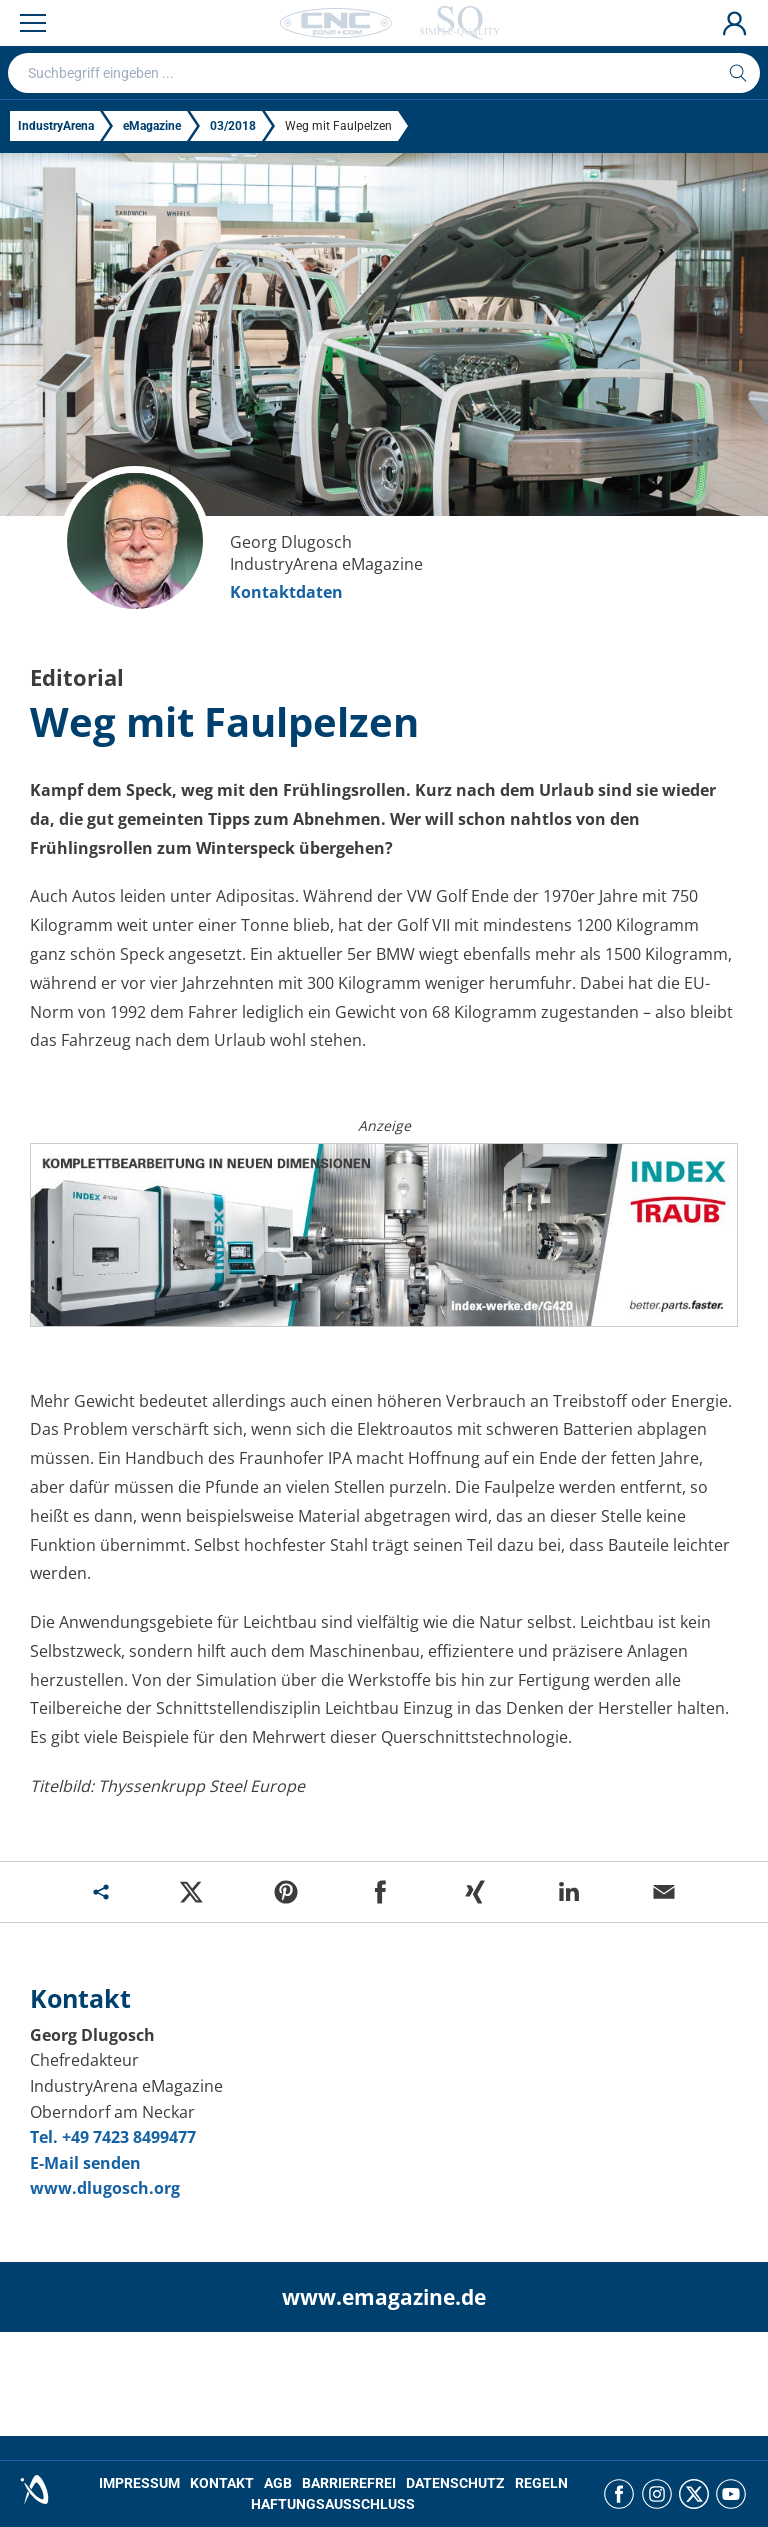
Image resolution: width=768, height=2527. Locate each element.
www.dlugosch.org (105, 2188)
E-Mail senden (85, 2163)
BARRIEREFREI (349, 2483)
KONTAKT (222, 2483)
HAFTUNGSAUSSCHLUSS (333, 2504)
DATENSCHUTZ (455, 2483)
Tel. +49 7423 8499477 (113, 2137)
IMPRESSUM (139, 2483)
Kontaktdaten (286, 592)
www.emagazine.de (384, 2297)
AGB (278, 2483)
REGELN (541, 2483)
